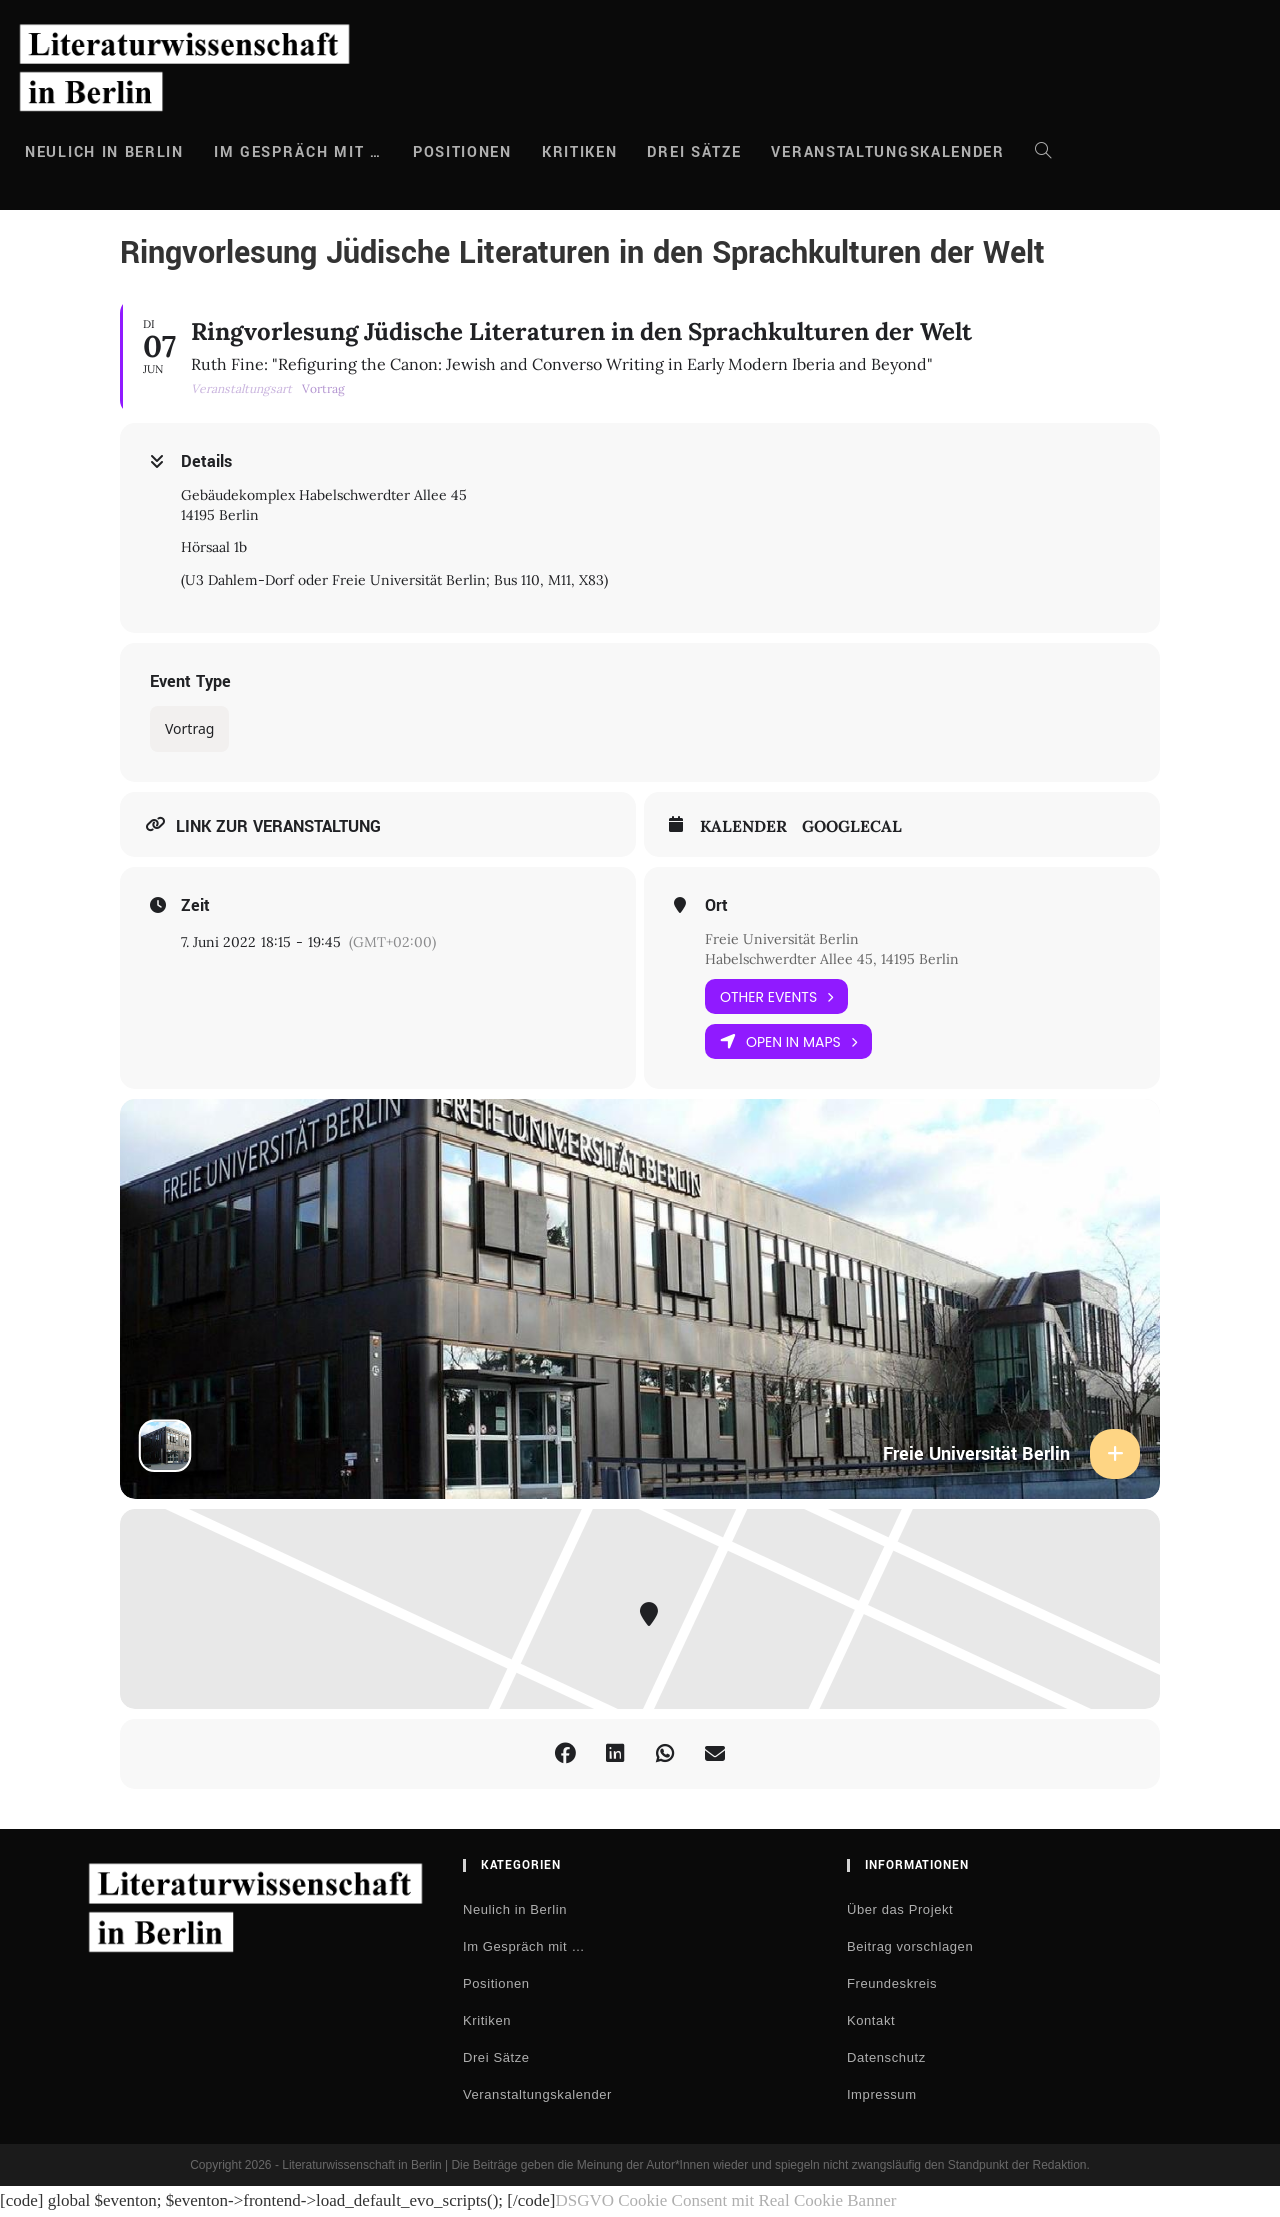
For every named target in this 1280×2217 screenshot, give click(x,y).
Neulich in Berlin (515, 1909)
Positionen (496, 1983)
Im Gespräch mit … (524, 1946)
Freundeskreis (892, 1983)
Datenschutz (886, 2057)
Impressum (882, 2094)
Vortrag (189, 728)
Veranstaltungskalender (537, 2094)
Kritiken (487, 2020)
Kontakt (871, 2020)
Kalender (743, 826)
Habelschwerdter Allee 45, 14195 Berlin (832, 959)
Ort (716, 906)
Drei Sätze (496, 2057)
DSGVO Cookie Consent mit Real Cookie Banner (725, 2200)
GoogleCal (852, 826)
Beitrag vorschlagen (910, 1946)
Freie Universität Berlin (782, 939)
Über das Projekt (900, 1909)
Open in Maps (788, 1041)
